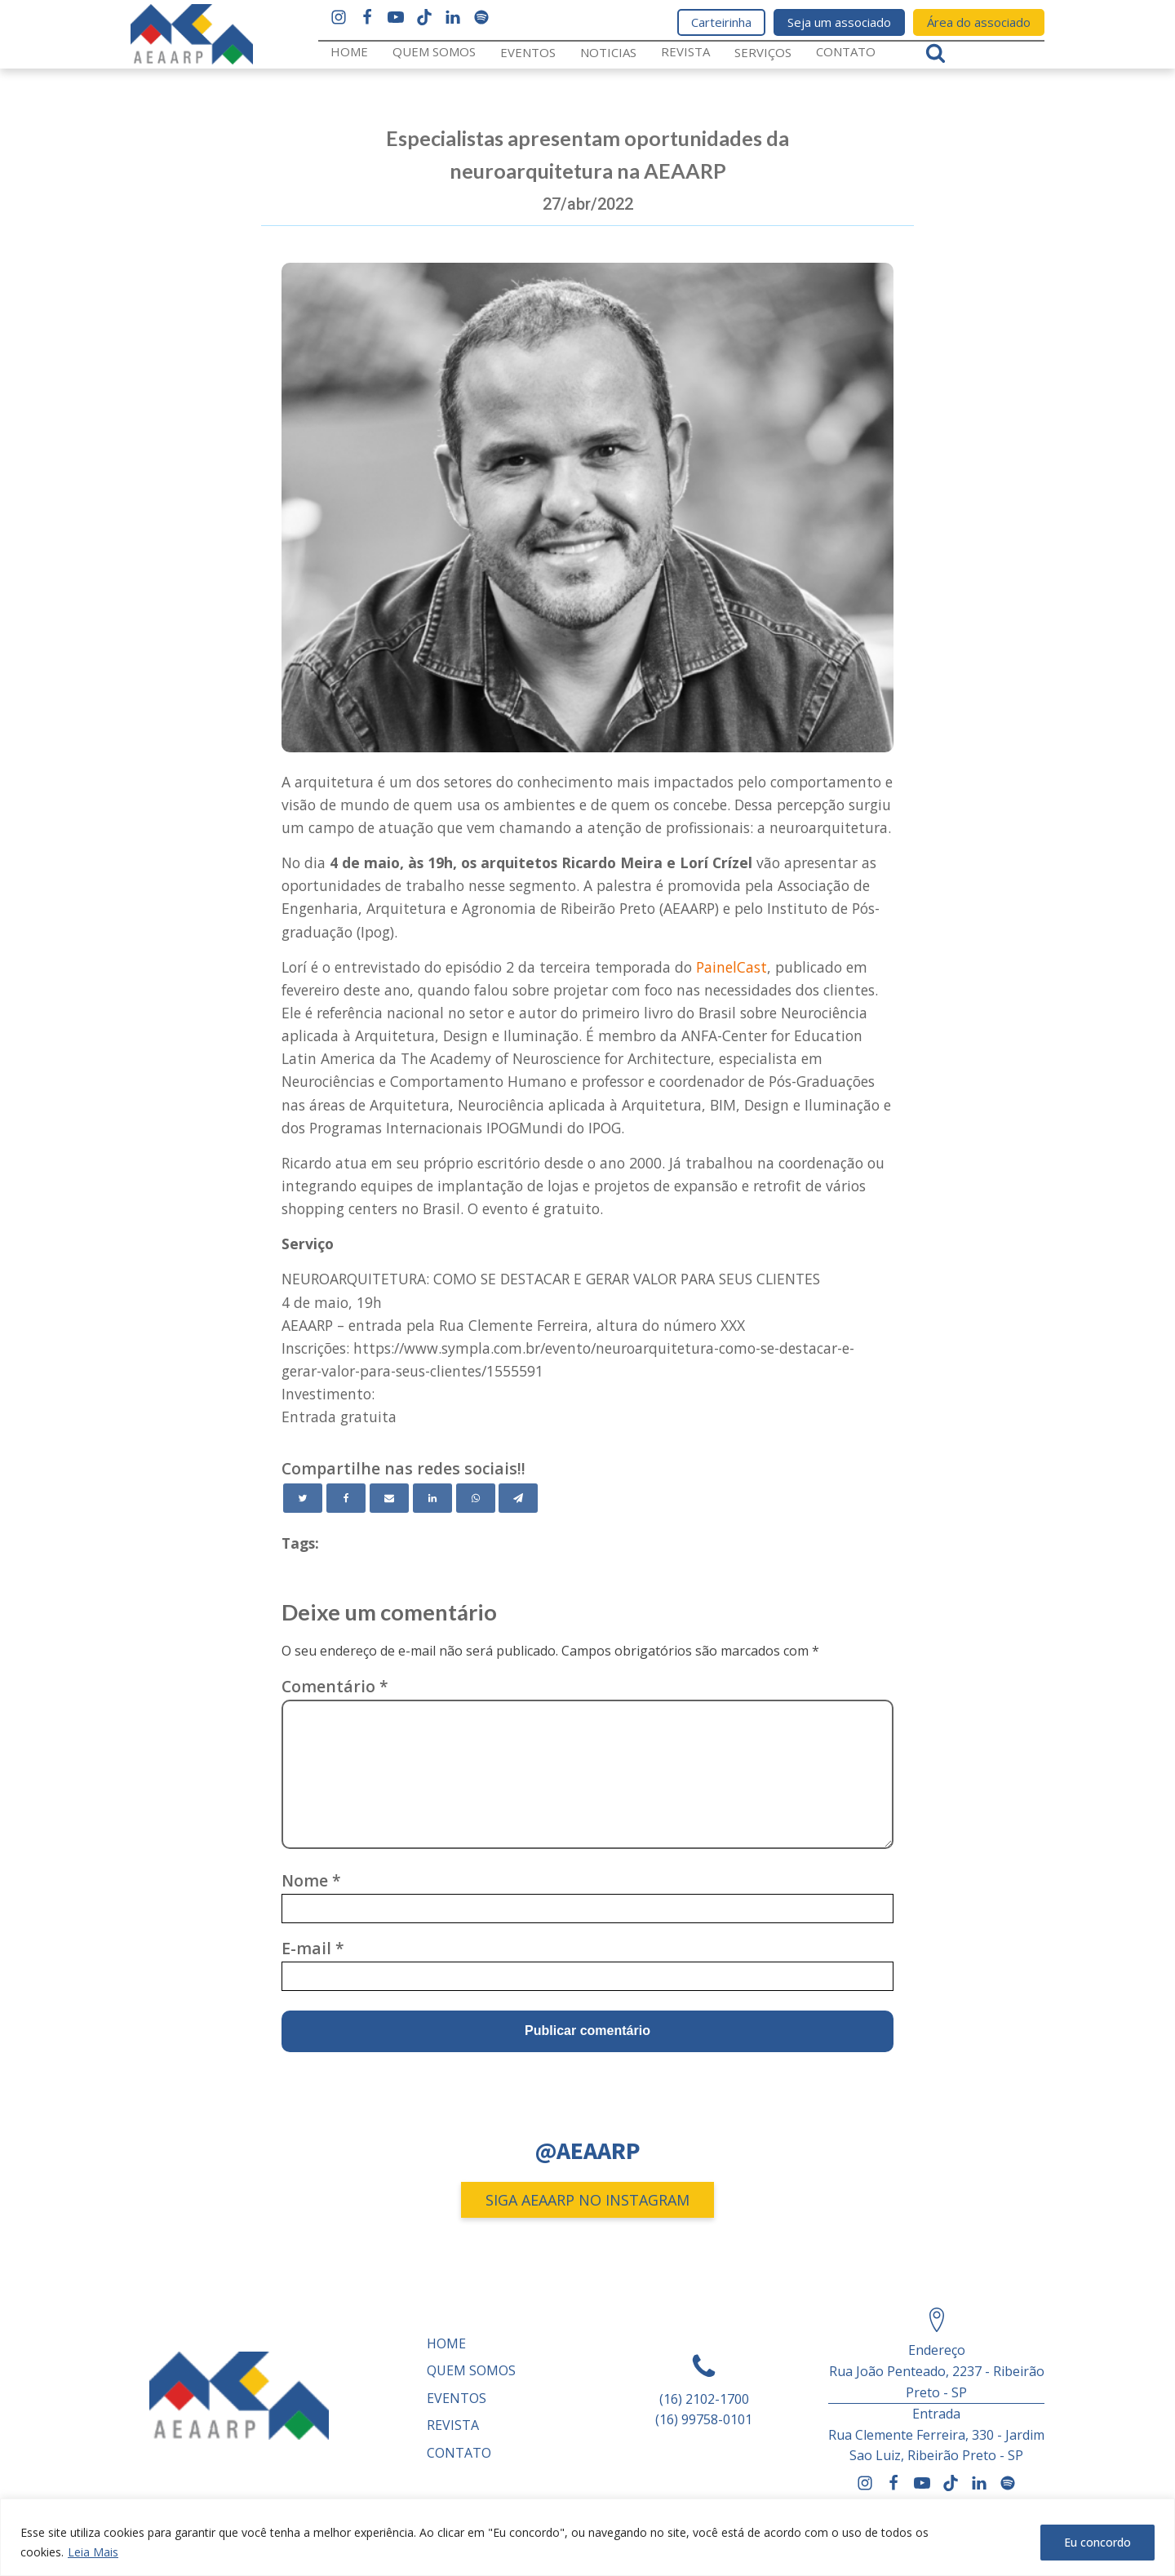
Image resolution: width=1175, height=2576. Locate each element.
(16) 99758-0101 (703, 2419)
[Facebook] (346, 1498)
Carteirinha (721, 22)
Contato (846, 51)
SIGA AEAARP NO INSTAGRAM (587, 2200)
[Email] (389, 1498)
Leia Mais (93, 2552)
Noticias (608, 52)
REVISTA (685, 51)
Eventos (528, 52)
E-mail (313, 1948)
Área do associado (979, 22)
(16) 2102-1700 (704, 2399)
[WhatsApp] (475, 1498)
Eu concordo (1097, 2542)
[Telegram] (518, 1498)
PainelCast (731, 967)
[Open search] (935, 53)
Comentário (335, 1686)
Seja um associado (839, 22)
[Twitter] (302, 1498)
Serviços (762, 52)
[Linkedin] (432, 1498)
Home (349, 51)
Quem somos (434, 51)
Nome (311, 1880)
